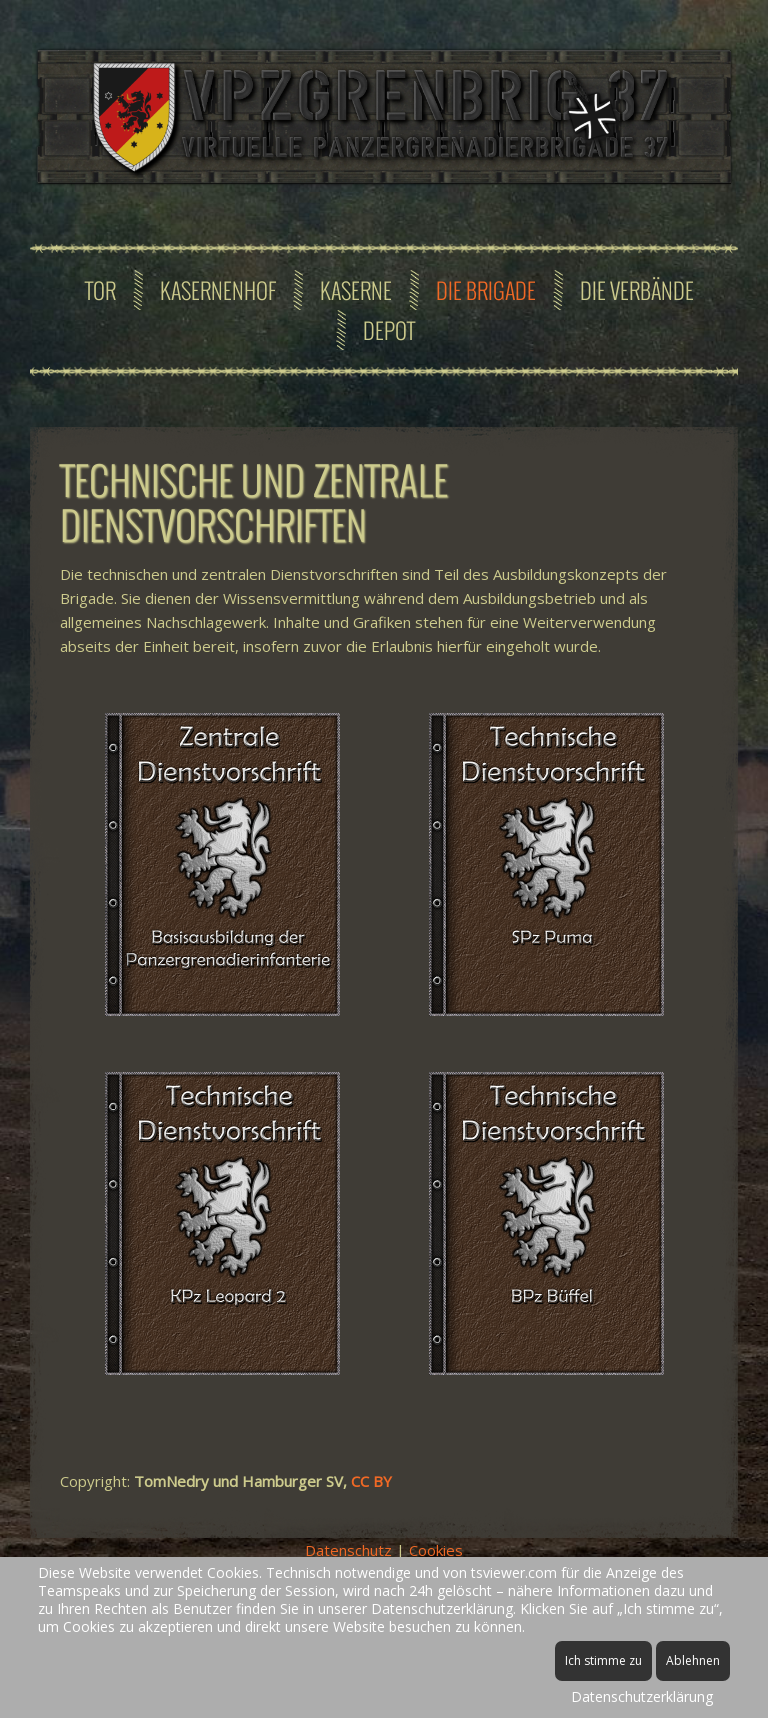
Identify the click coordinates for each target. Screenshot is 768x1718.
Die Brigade (486, 290)
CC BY (373, 1481)
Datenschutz (348, 1550)
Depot (389, 330)
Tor (100, 290)
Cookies (436, 1550)
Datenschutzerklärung (642, 1696)
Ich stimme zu (603, 1660)
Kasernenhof (218, 290)
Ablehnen (693, 1660)
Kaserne (356, 290)
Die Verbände (637, 290)
